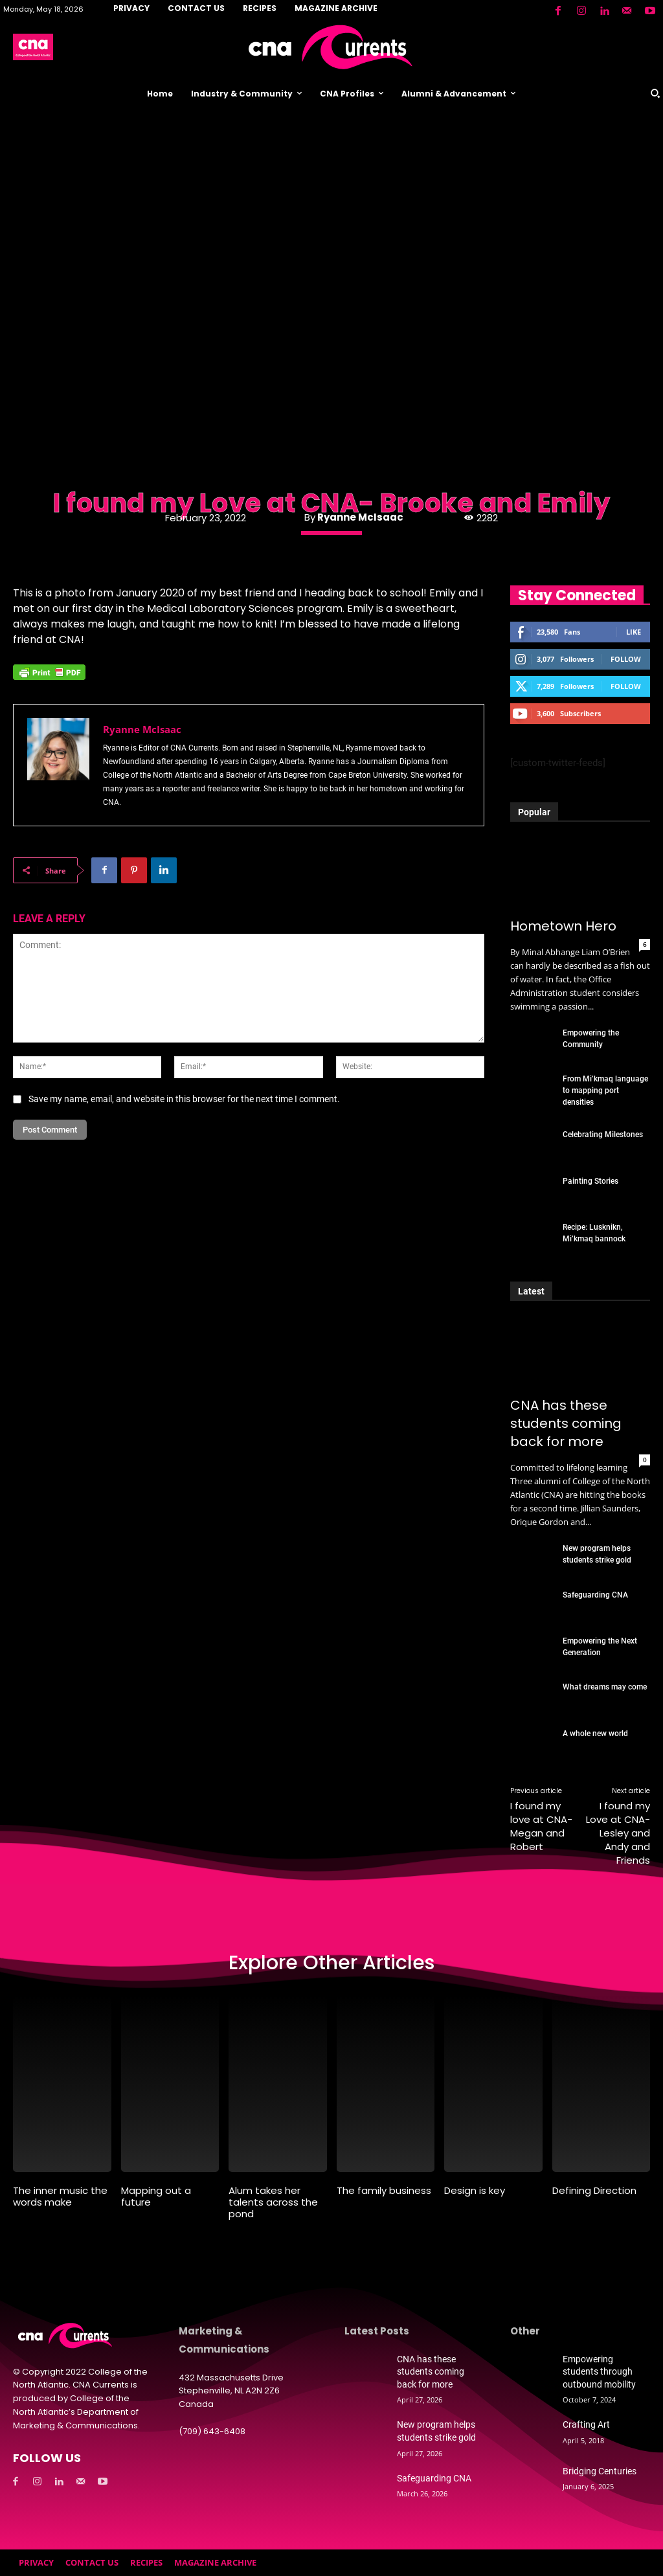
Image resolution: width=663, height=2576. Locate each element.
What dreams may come (605, 1686)
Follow (626, 659)
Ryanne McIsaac (360, 517)
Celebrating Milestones (603, 1134)
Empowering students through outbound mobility (599, 2372)
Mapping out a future (156, 2196)
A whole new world (595, 1733)
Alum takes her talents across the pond (273, 2202)
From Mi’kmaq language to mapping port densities (605, 1090)
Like (633, 632)
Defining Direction (594, 2190)
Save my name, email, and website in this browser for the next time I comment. (184, 1099)
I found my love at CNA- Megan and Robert (541, 1826)
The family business (384, 2190)
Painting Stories (590, 1181)
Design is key (474, 2190)
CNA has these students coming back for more (566, 1423)
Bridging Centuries (599, 2471)
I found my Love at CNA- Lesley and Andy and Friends (618, 1833)
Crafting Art (586, 2424)
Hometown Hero (563, 926)
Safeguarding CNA (595, 1594)
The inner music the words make (60, 2196)
